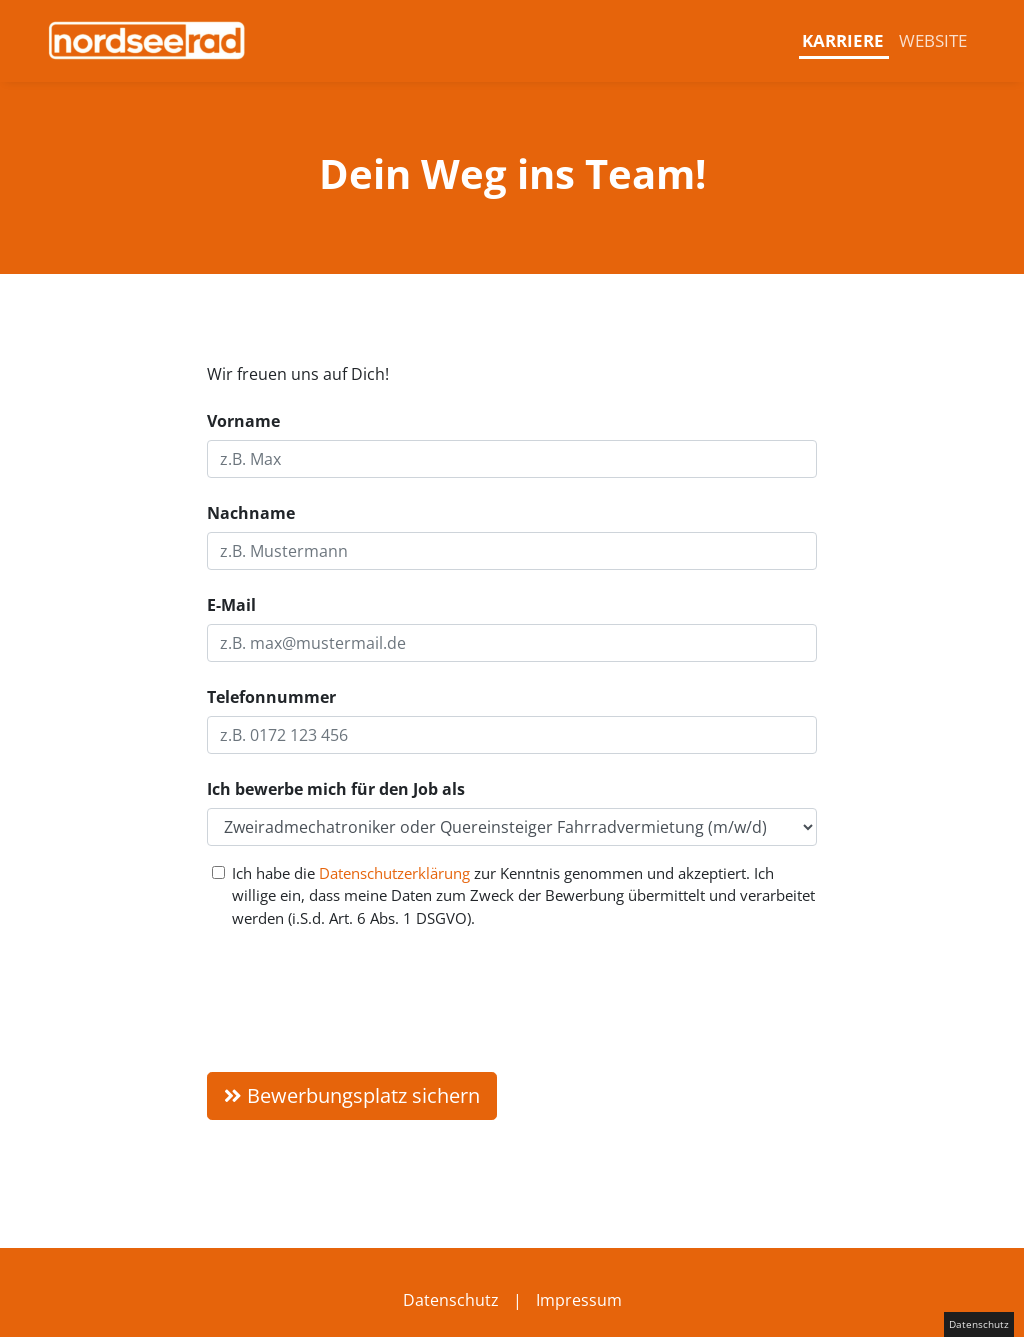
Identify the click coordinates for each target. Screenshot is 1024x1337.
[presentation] (359, 993)
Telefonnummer (271, 697)
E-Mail (231, 605)
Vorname (243, 421)
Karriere (843, 40)
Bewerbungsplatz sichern (352, 1095)
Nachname (251, 513)
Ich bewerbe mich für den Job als (336, 789)
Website (933, 40)
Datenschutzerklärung (394, 873)
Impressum (579, 1300)
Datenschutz (451, 1300)
